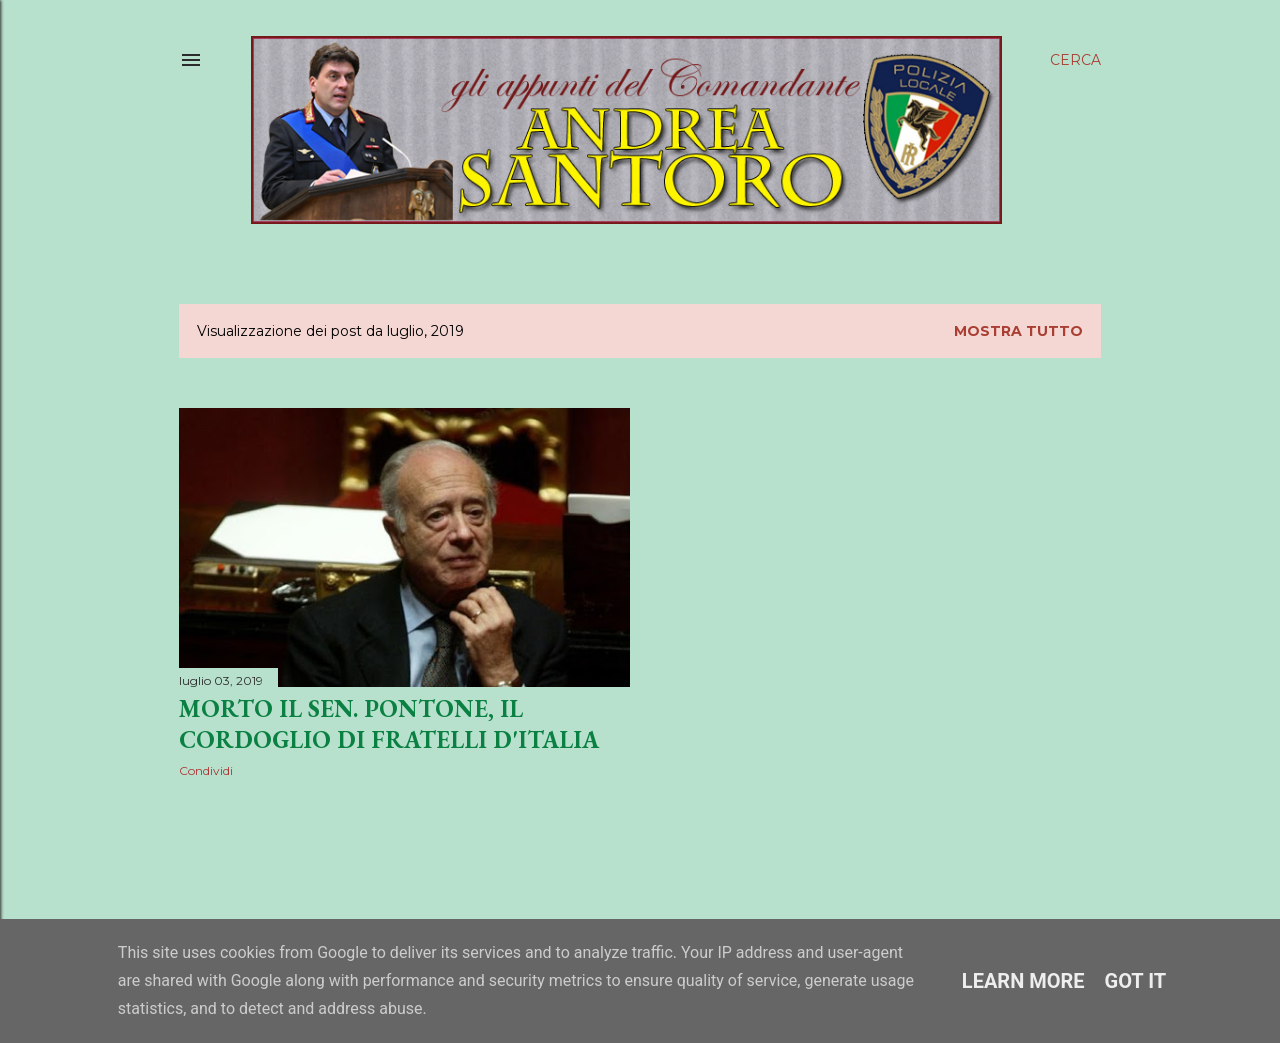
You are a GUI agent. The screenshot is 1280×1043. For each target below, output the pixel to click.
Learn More (1023, 981)
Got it (1136, 981)
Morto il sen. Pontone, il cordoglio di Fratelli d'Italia (389, 724)
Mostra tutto (1018, 331)
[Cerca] (1075, 60)
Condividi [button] (206, 770)
